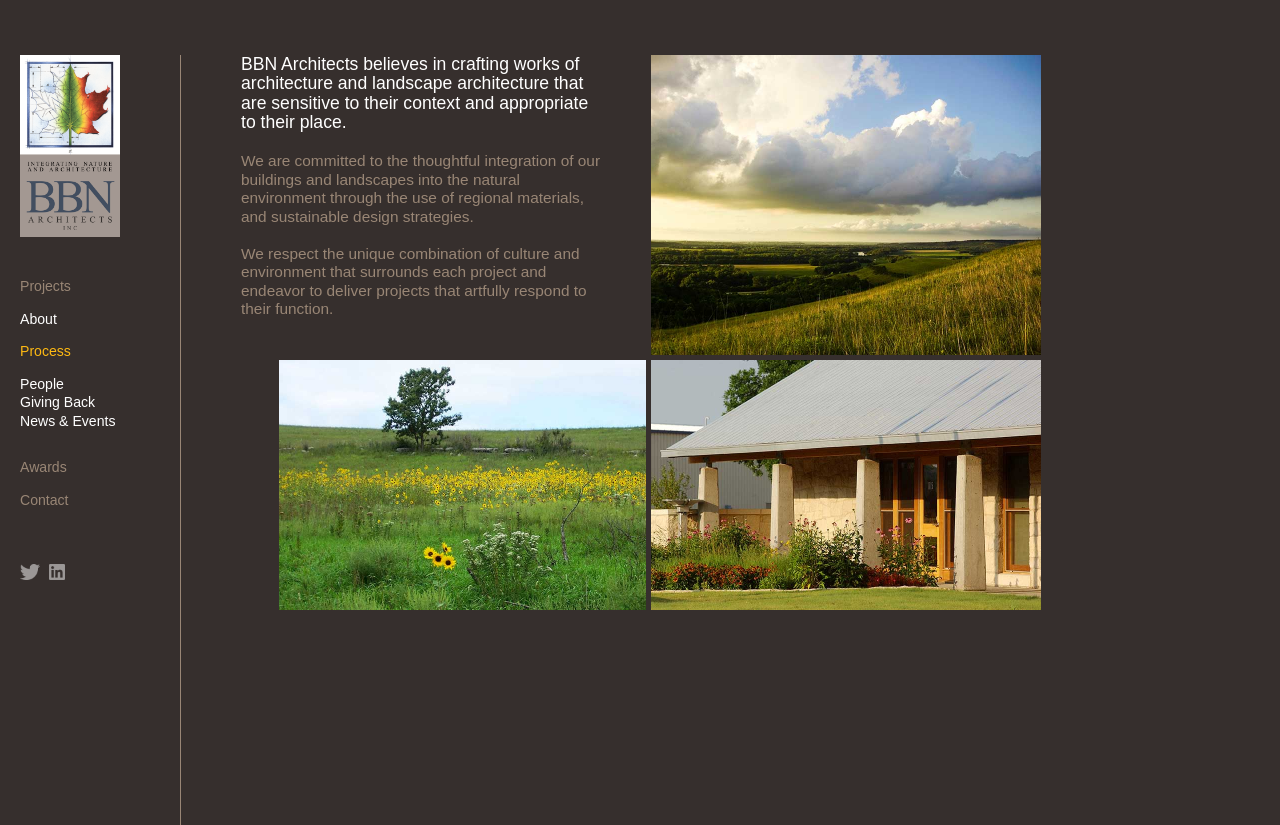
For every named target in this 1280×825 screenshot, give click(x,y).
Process (52, 351)
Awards (50, 467)
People (49, 384)
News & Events (74, 421)
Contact (51, 500)
